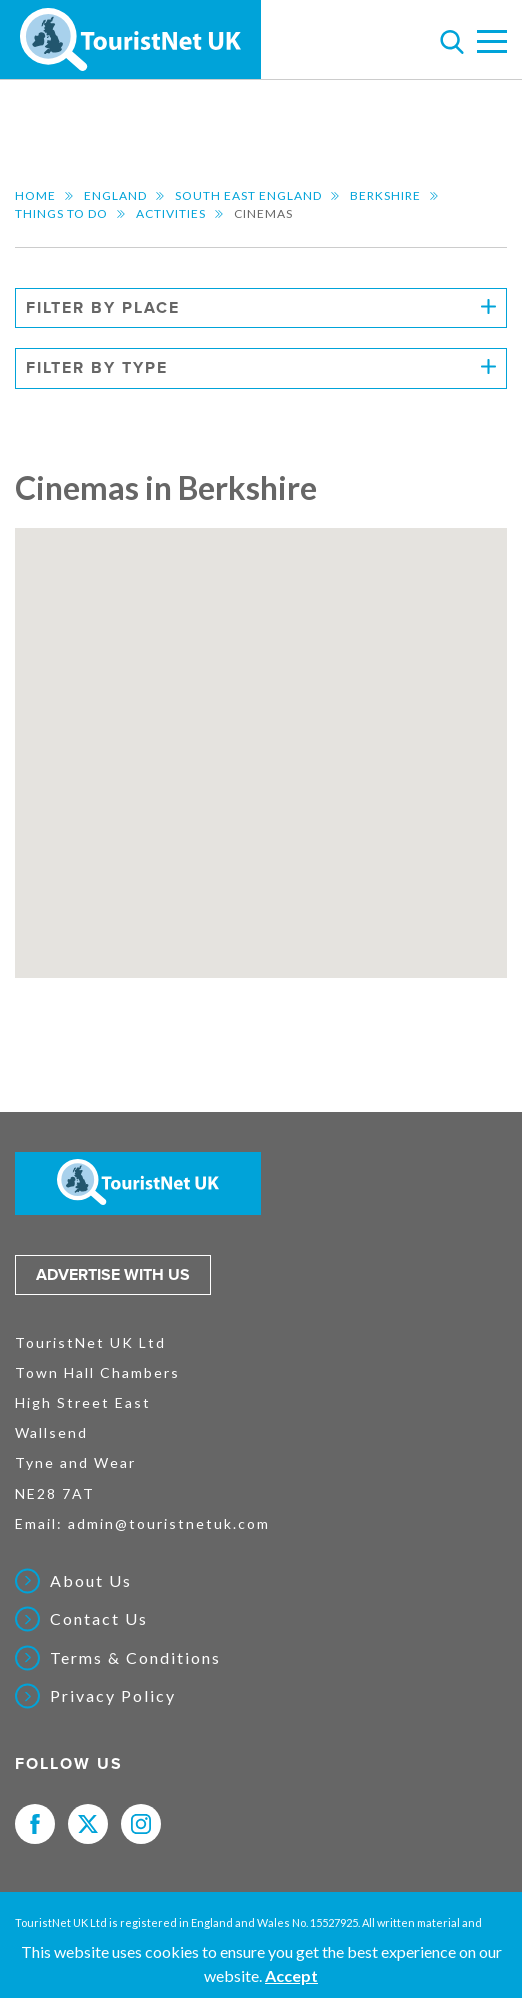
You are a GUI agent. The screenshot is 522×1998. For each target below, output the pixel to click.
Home (35, 195)
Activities (171, 213)
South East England (248, 195)
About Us (91, 1581)
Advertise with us (113, 1275)
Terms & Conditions (135, 1658)
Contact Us (99, 1619)
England (115, 195)
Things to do (61, 213)
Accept (291, 1975)
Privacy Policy (113, 1696)
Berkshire (385, 195)
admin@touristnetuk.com (169, 1523)
